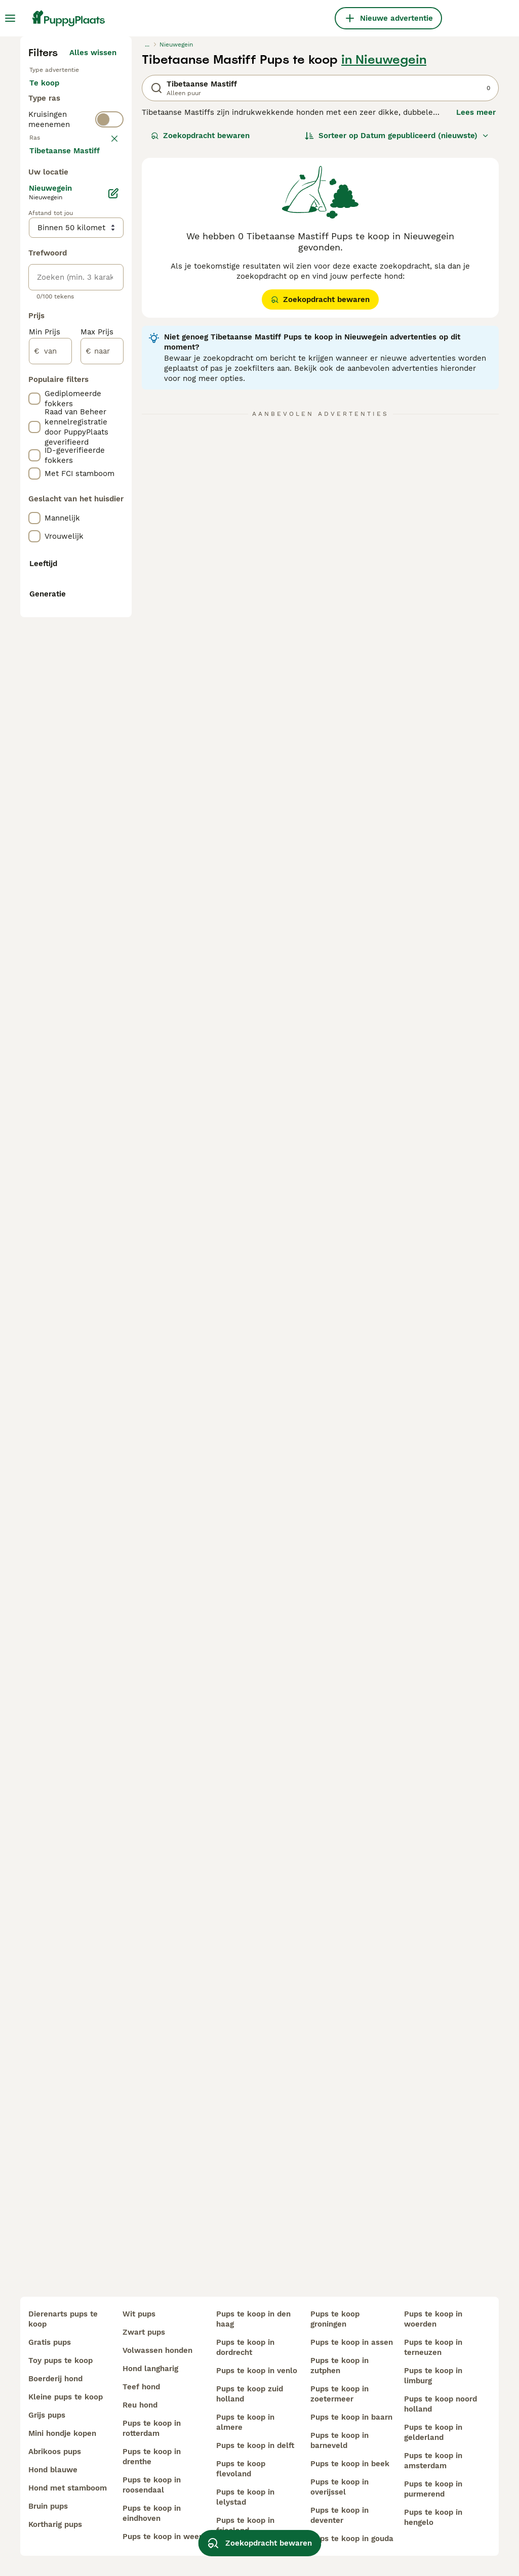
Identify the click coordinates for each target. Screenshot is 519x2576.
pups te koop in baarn (351, 2417)
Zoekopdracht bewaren (200, 321)
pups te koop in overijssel (339, 2487)
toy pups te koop (60, 2360)
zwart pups (144, 2332)
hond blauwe (52, 2469)
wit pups (139, 2314)
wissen (103, 391)
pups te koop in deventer (339, 2515)
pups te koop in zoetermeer (339, 2393)
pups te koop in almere (245, 2422)
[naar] (102, 841)
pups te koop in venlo (256, 2370)
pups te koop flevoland (240, 2468)
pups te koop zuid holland (249, 2393)
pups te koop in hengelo (433, 2517)
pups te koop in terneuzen (433, 2347)
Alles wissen (92, 238)
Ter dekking (59, 327)
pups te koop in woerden (433, 2319)
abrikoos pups (54, 2451)
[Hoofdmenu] (10, 18)
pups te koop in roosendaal (152, 2485)
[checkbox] (34, 444)
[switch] (109, 368)
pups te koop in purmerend (433, 2489)
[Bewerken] (113, 683)
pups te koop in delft (255, 2445)
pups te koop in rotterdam (152, 2428)
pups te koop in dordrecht (245, 2347)
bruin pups (48, 2506)
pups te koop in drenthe (152, 2456)
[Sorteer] (397, 322)
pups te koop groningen (335, 2319)
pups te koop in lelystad (245, 2497)
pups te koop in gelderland (433, 2432)
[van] (50, 841)
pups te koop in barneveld (339, 2440)
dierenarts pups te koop (63, 2319)
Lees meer (476, 298)
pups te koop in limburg (433, 2375)
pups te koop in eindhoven (152, 2513)
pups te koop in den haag (253, 2319)
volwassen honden (157, 2350)
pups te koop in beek (349, 2463)
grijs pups (46, 2415)
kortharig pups (55, 2524)
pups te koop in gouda (351, 2538)
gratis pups (49, 2342)
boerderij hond (55, 2378)
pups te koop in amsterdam (433, 2460)
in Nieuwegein (383, 246)
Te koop (52, 279)
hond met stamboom (67, 2488)
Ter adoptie (58, 303)
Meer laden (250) (92, 638)
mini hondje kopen (62, 2433)
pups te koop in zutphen (339, 2365)
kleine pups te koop (65, 2396)
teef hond (141, 2386)
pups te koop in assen (351, 2342)
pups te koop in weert (164, 2536)
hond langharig (150, 2368)
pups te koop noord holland (440, 2404)
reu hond (140, 2405)
